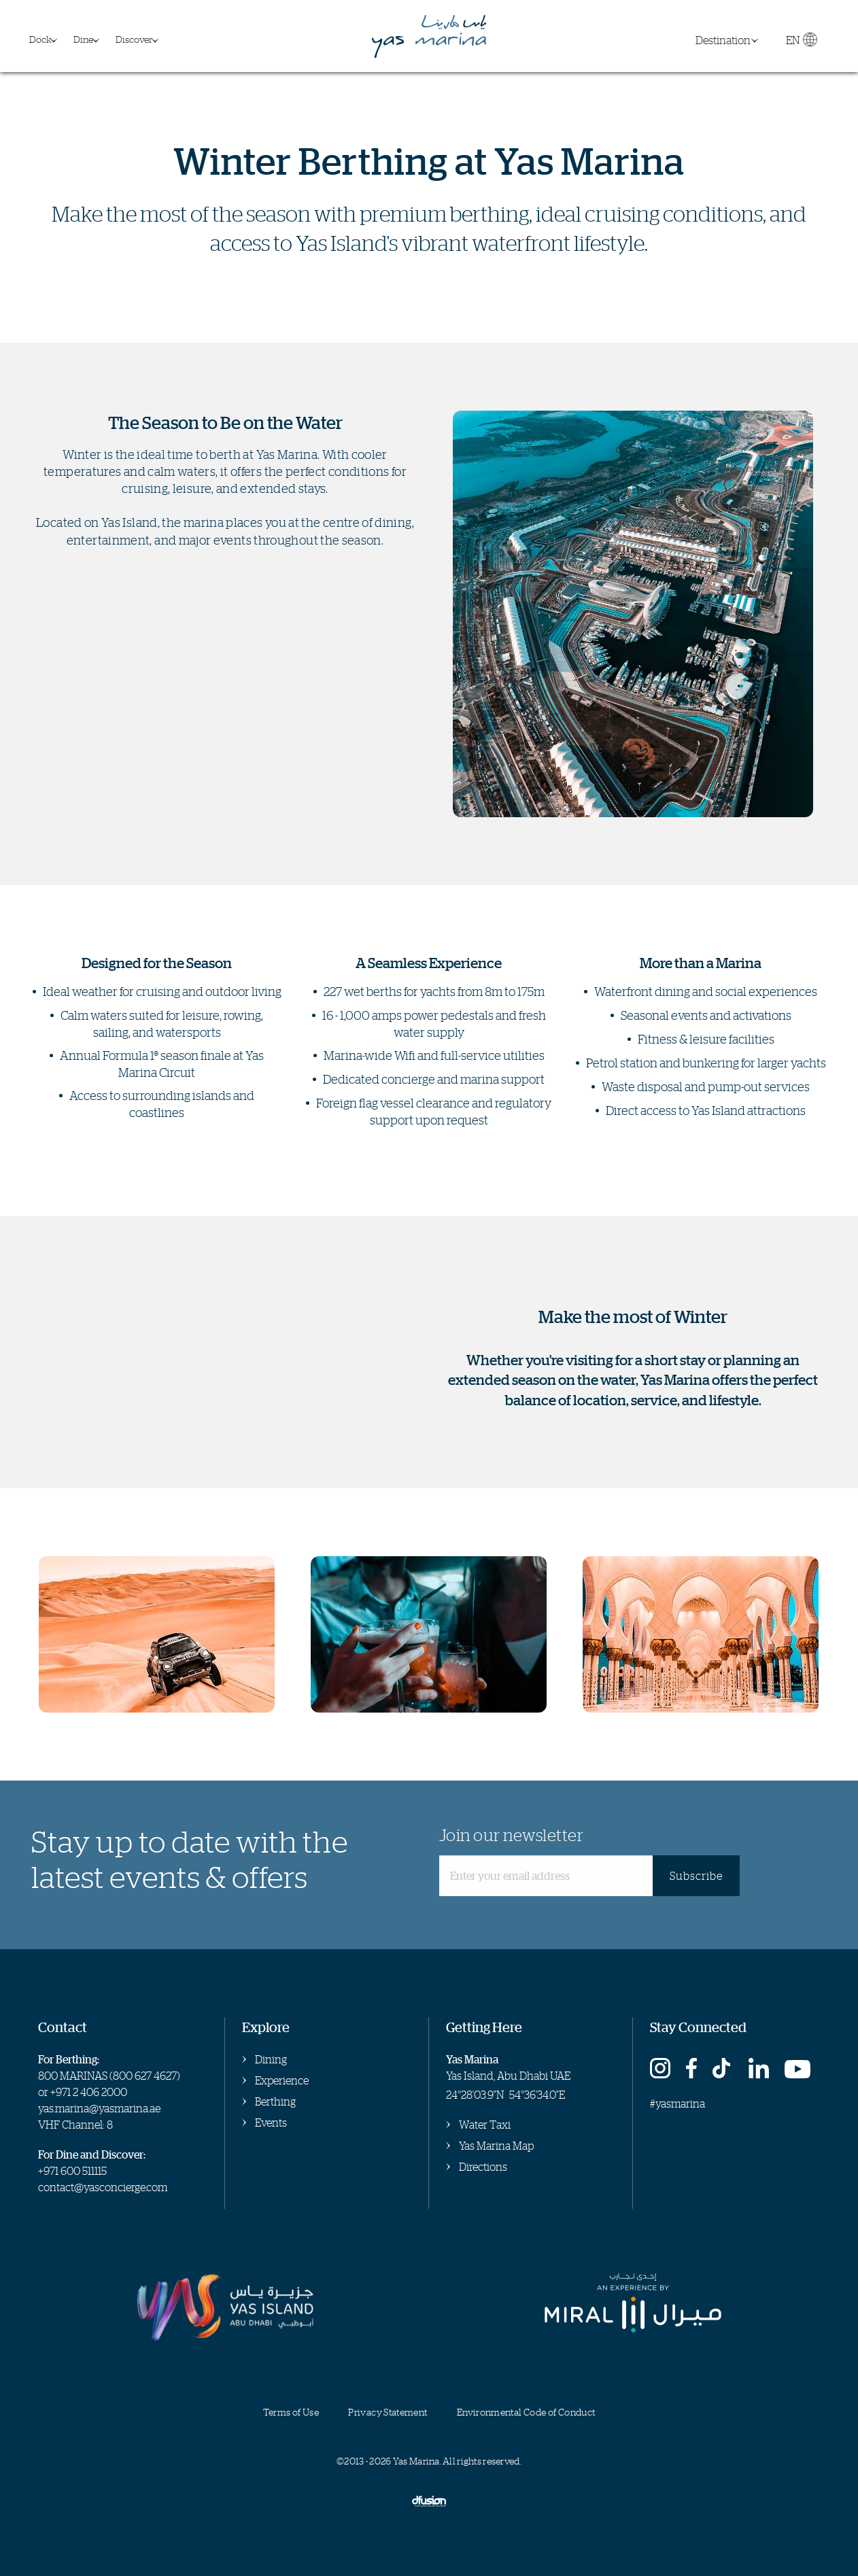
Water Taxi (485, 2124)
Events (271, 2122)
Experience (282, 2080)
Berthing (275, 2101)
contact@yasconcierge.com (102, 2187)
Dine (83, 39)
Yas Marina (429, 36)
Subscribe (696, 1876)
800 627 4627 (145, 2075)
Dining (271, 2059)
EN (801, 43)
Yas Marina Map (496, 2145)
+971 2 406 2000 (88, 2092)
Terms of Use (291, 2412)
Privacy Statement (387, 2412)
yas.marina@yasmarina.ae (99, 2108)
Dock (40, 39)
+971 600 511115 (72, 2171)
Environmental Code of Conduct (526, 2412)
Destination (723, 40)
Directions (483, 2167)
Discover (134, 39)
